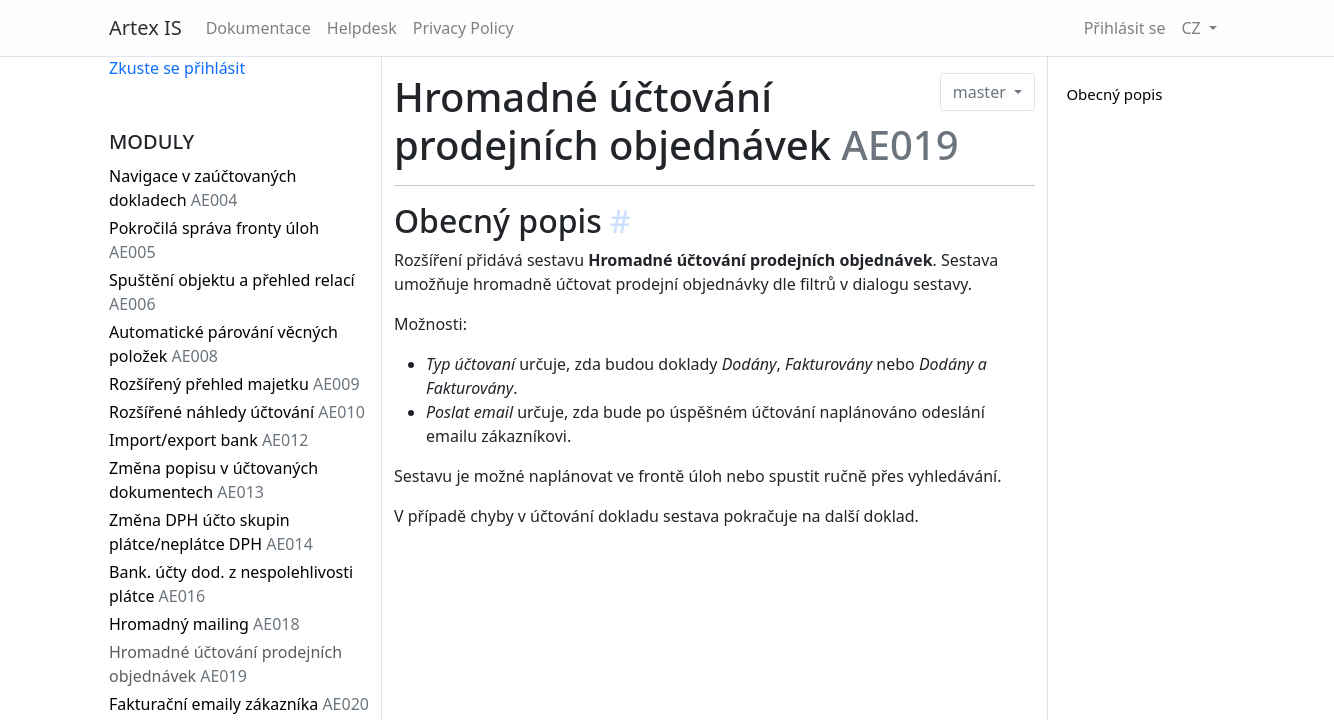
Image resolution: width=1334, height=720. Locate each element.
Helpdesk (362, 28)
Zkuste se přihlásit (177, 68)
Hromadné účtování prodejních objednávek (225, 664)
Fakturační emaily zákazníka (239, 704)
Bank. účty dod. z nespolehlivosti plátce (231, 584)
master (981, 92)
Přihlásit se (1125, 28)
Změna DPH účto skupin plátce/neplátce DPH (211, 532)
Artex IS (145, 27)
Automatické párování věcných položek (223, 344)
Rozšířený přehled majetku (234, 384)
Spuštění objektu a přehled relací (232, 292)
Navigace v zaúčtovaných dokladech (202, 188)
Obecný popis (1114, 94)
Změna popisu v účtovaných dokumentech (213, 480)
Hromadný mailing (204, 624)
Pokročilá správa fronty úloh (214, 240)
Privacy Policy (463, 28)
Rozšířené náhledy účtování (237, 412)
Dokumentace (258, 28)
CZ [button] (1192, 28)
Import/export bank (208, 440)
